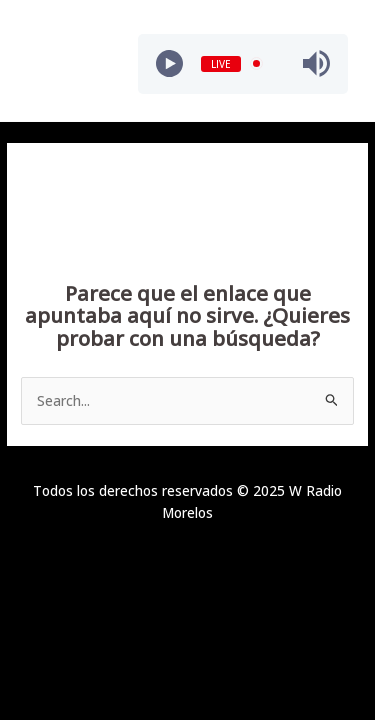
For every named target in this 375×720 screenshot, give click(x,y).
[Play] (169, 63)
